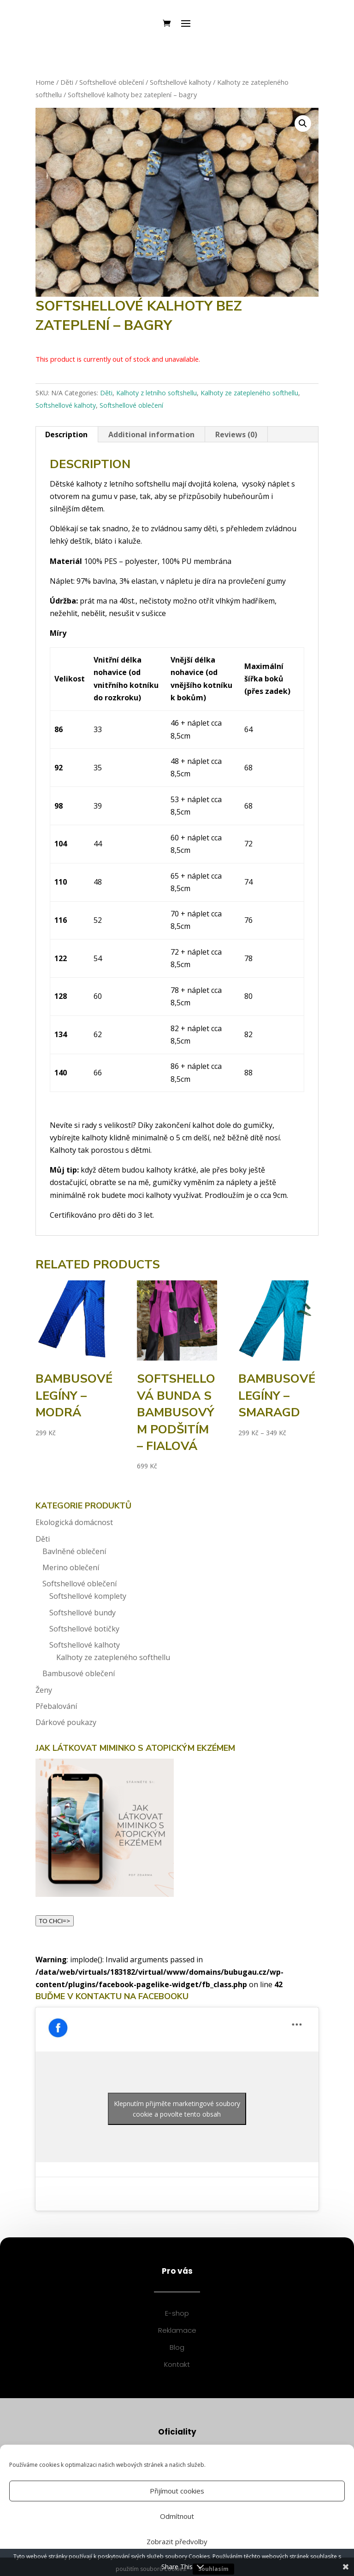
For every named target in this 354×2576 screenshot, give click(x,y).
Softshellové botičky (84, 1629)
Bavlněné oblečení (74, 1551)
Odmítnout (177, 2516)
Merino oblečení (70, 1567)
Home (44, 82)
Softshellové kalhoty (180, 82)
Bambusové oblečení (78, 1673)
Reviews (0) (236, 434)
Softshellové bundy (82, 1613)
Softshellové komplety (87, 1596)
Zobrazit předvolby (177, 2541)
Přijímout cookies (177, 2490)
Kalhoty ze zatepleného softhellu (249, 392)
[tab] (66, 434)
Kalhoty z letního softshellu (156, 392)
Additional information (151, 434)
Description (66, 434)
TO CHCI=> (54, 1921)
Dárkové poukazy (65, 1722)
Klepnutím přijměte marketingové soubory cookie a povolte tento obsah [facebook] (177, 2108)
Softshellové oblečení (111, 82)
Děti (66, 82)
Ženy (43, 1690)
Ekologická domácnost (74, 1522)
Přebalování (56, 1706)
